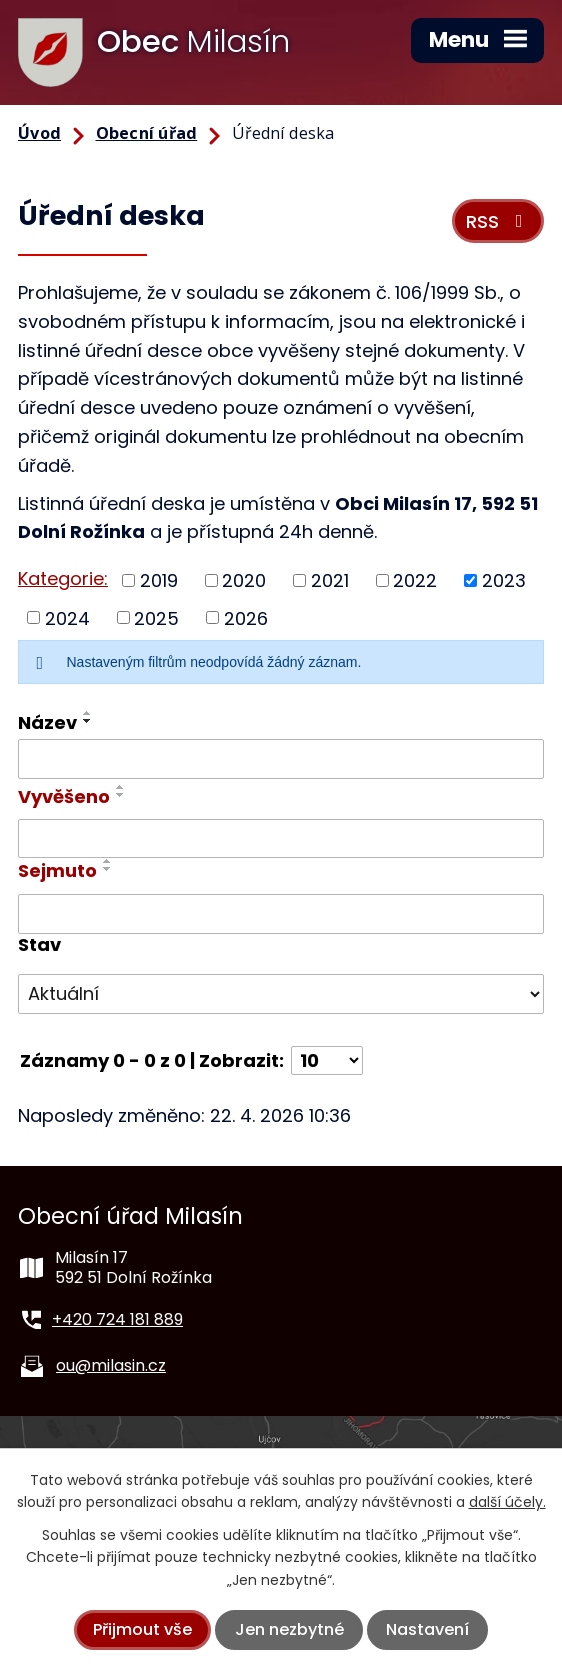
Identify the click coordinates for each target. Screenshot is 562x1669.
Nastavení (427, 1629)
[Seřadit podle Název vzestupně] (88, 713)
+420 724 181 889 (117, 1319)
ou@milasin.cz (111, 1365)
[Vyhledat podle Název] (281, 759)
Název (47, 722)
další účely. (507, 1502)
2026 (246, 617)
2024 (67, 617)
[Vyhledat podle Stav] (281, 994)
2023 (504, 580)
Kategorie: (63, 578)
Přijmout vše (142, 1629)
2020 (244, 580)
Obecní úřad (147, 133)
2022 (415, 580)
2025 (156, 617)
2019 (159, 580)
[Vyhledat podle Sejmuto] (281, 914)
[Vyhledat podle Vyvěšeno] (281, 839)
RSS (498, 221)
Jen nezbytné (289, 1629)
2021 (330, 580)
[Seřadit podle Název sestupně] (88, 721)
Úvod (39, 133)
